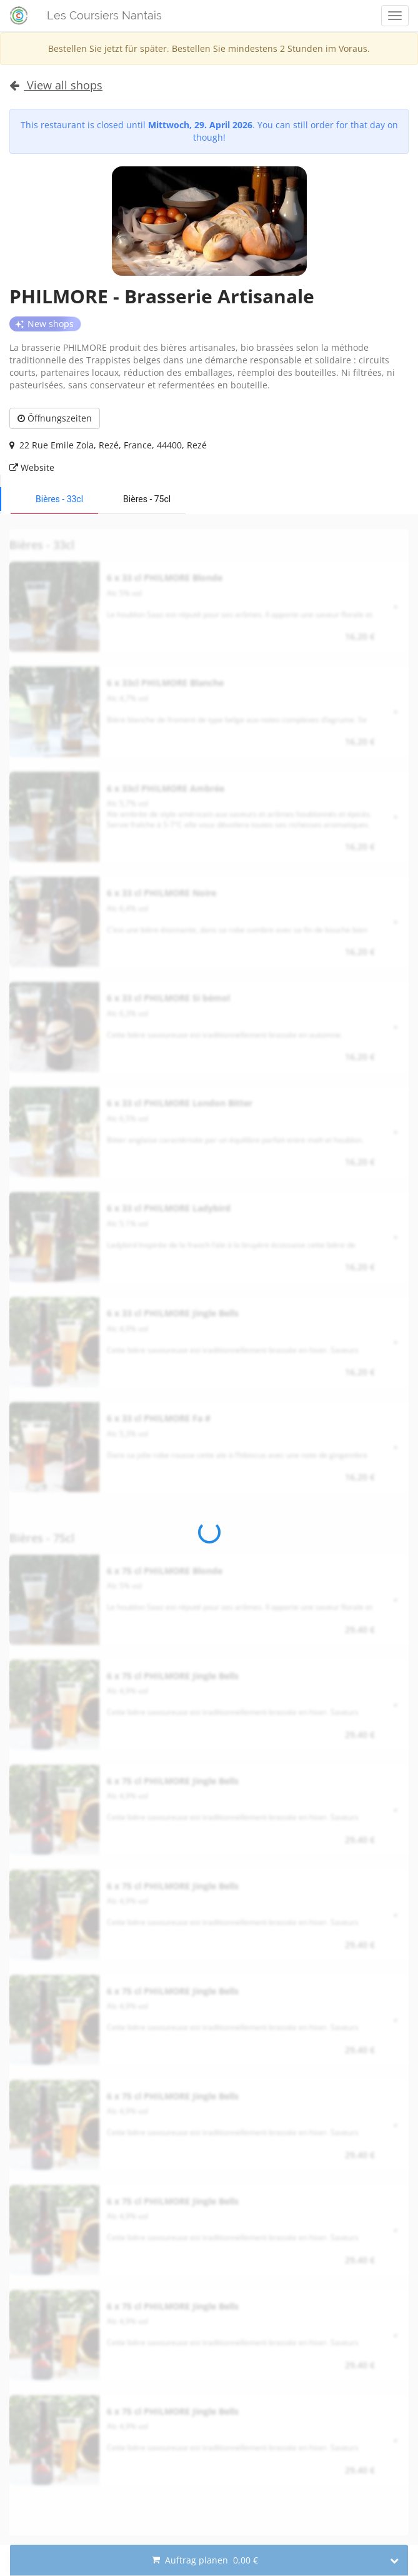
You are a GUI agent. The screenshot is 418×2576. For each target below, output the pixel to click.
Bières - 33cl (59, 499)
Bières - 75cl (147, 499)
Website (31, 467)
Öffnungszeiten (54, 418)
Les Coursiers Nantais (104, 15)
